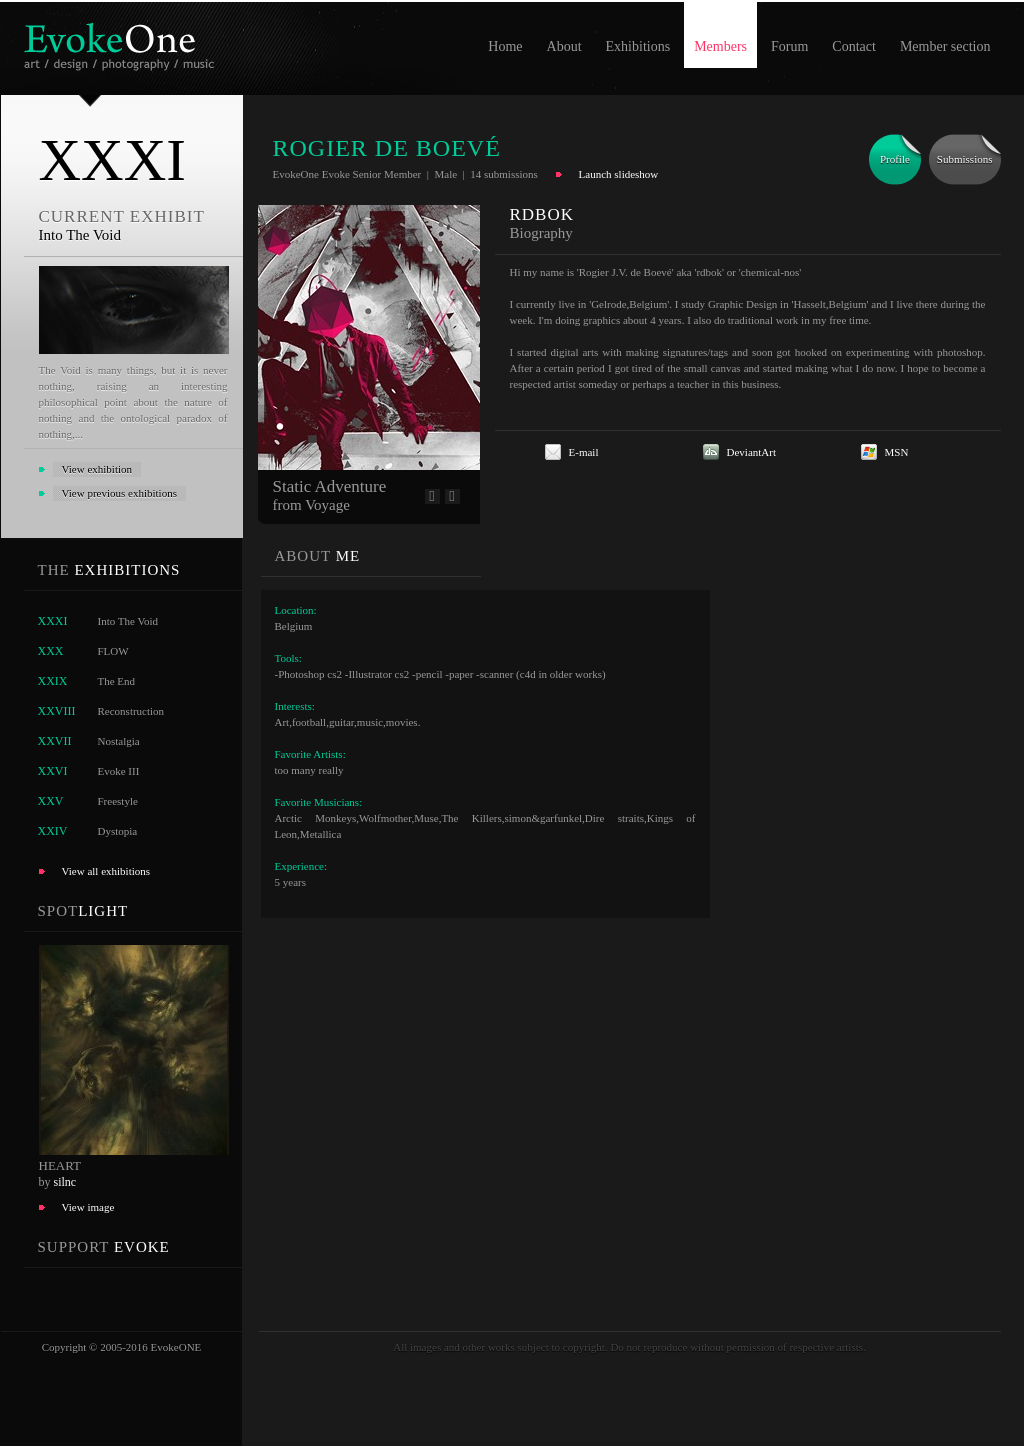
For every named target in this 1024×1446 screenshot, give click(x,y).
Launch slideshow (619, 174)
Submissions (965, 159)
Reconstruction (131, 711)
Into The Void (128, 621)
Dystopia (118, 831)
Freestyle (118, 801)
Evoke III (119, 771)
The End (117, 681)
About (564, 46)
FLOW (113, 651)
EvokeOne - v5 (122, 41)
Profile (895, 159)
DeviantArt (751, 452)
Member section (945, 46)
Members (720, 46)
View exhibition (97, 469)
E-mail (584, 452)
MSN (897, 452)
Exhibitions (638, 46)
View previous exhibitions (119, 493)
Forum (789, 46)
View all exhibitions (106, 871)
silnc (65, 1182)
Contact (854, 46)
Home (505, 46)
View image (88, 1207)
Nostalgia (119, 741)
